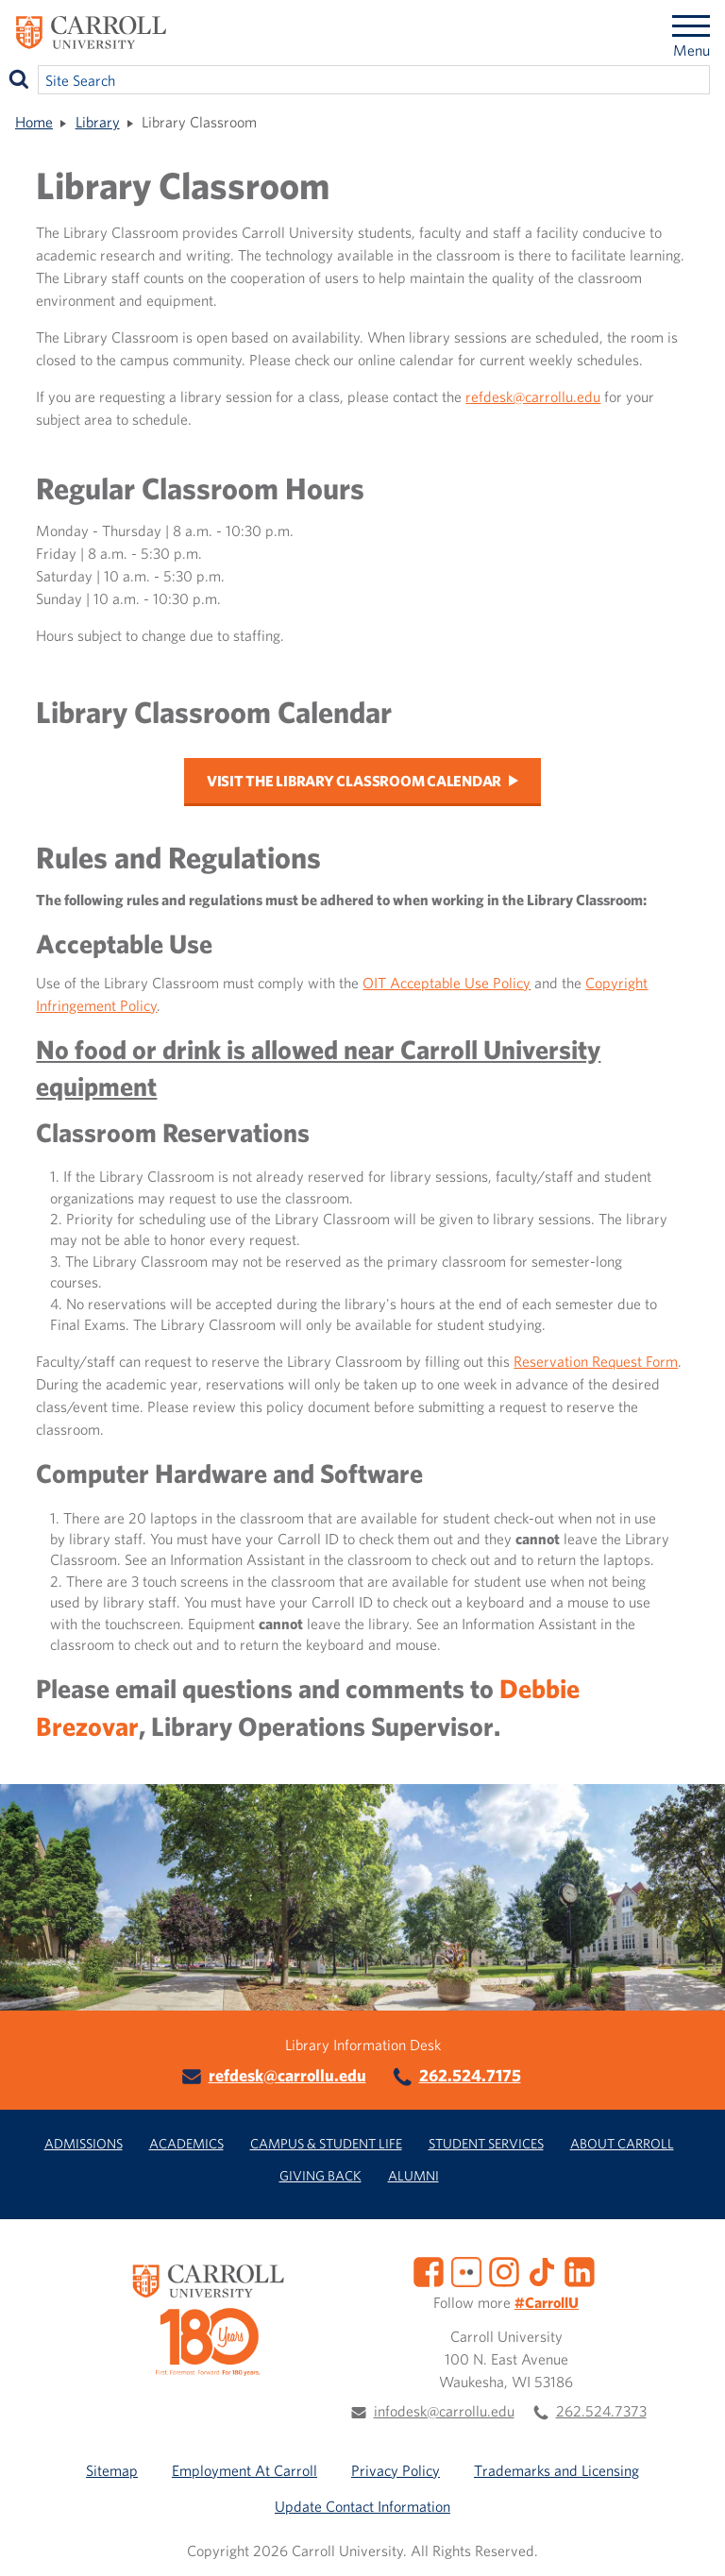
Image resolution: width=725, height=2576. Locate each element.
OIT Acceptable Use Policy (446, 982)
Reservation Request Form (596, 1361)
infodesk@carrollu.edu (444, 2410)
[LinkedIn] (580, 2270)
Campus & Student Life (326, 2143)
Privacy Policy (395, 2470)
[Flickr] (466, 2270)
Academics (186, 2143)
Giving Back (320, 2175)
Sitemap (112, 2470)
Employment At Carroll (244, 2470)
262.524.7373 (601, 2410)
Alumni (413, 2175)
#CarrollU (546, 2302)
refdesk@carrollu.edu (532, 396)
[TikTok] (542, 2270)
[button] (690, 2541)
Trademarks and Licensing (556, 2470)
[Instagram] (504, 2270)
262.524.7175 (470, 2075)
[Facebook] (428, 2270)
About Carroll (622, 2143)
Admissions (83, 2143)
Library (98, 121)
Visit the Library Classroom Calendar (354, 780)
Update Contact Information (362, 2506)
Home (34, 121)
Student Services (486, 2143)
